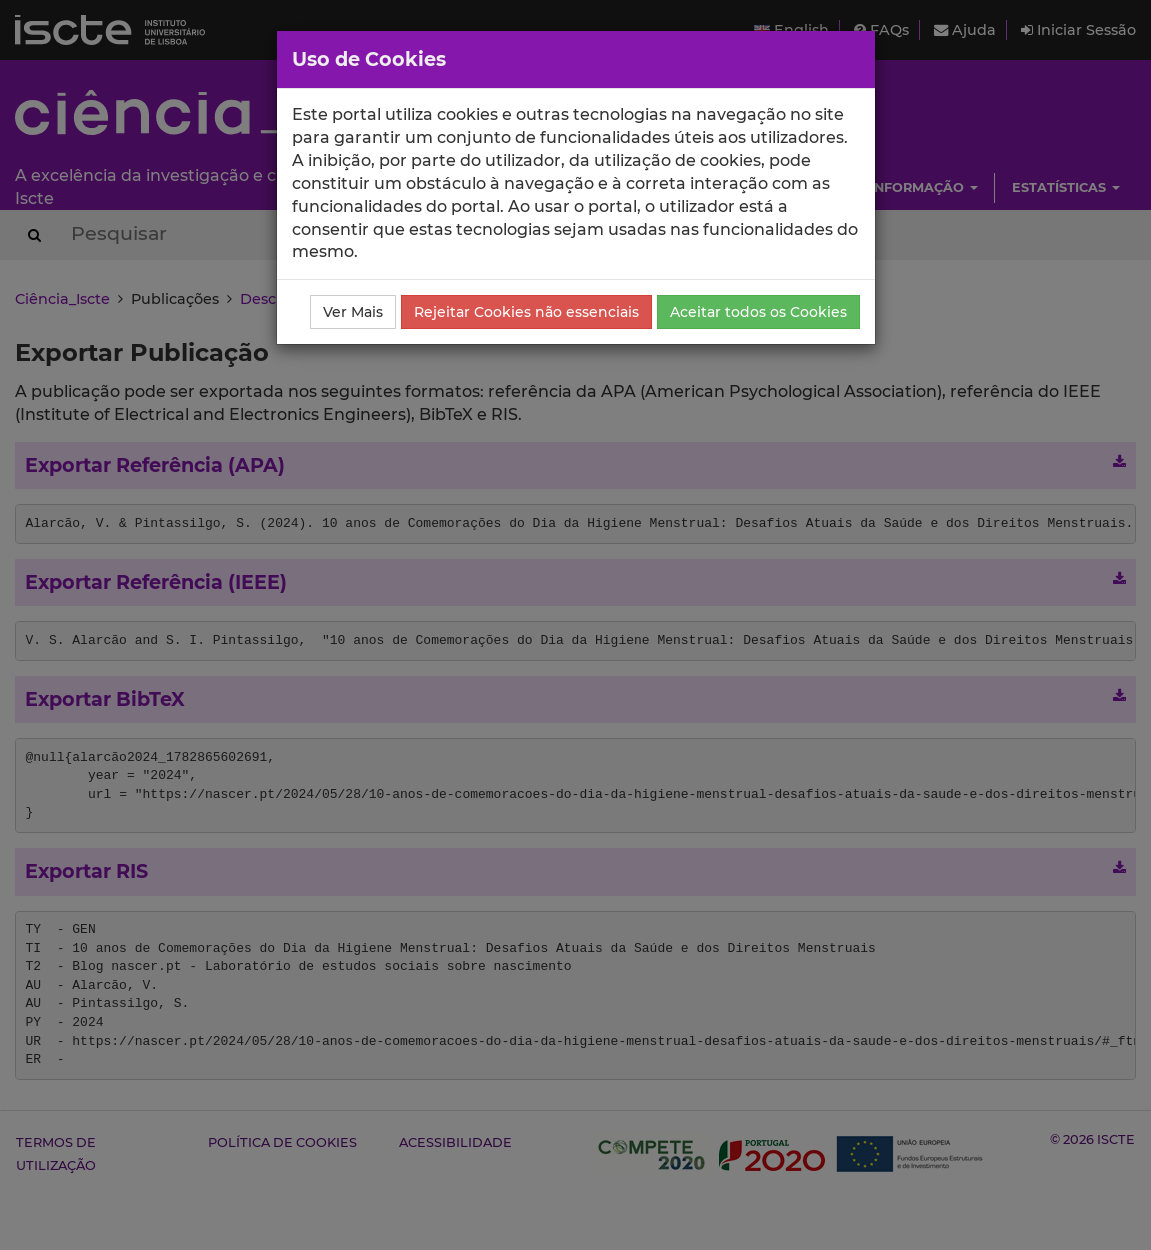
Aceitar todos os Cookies (758, 312)
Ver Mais (353, 312)
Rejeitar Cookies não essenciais (526, 312)
